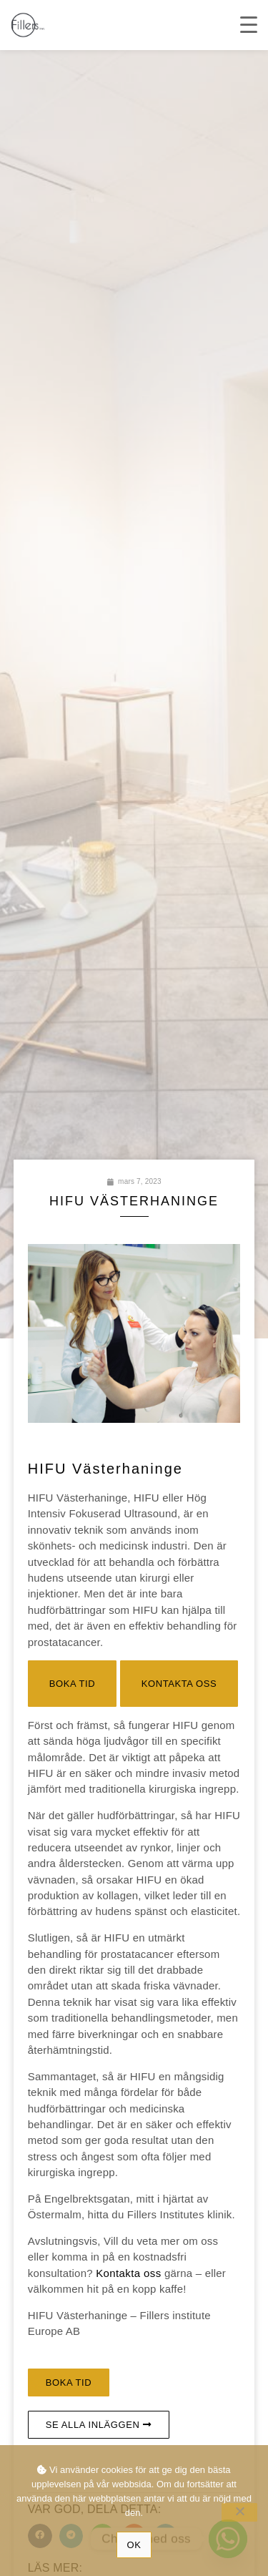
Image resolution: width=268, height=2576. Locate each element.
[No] (239, 2512)
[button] (72, 1683)
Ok (134, 2545)
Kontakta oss (129, 2273)
